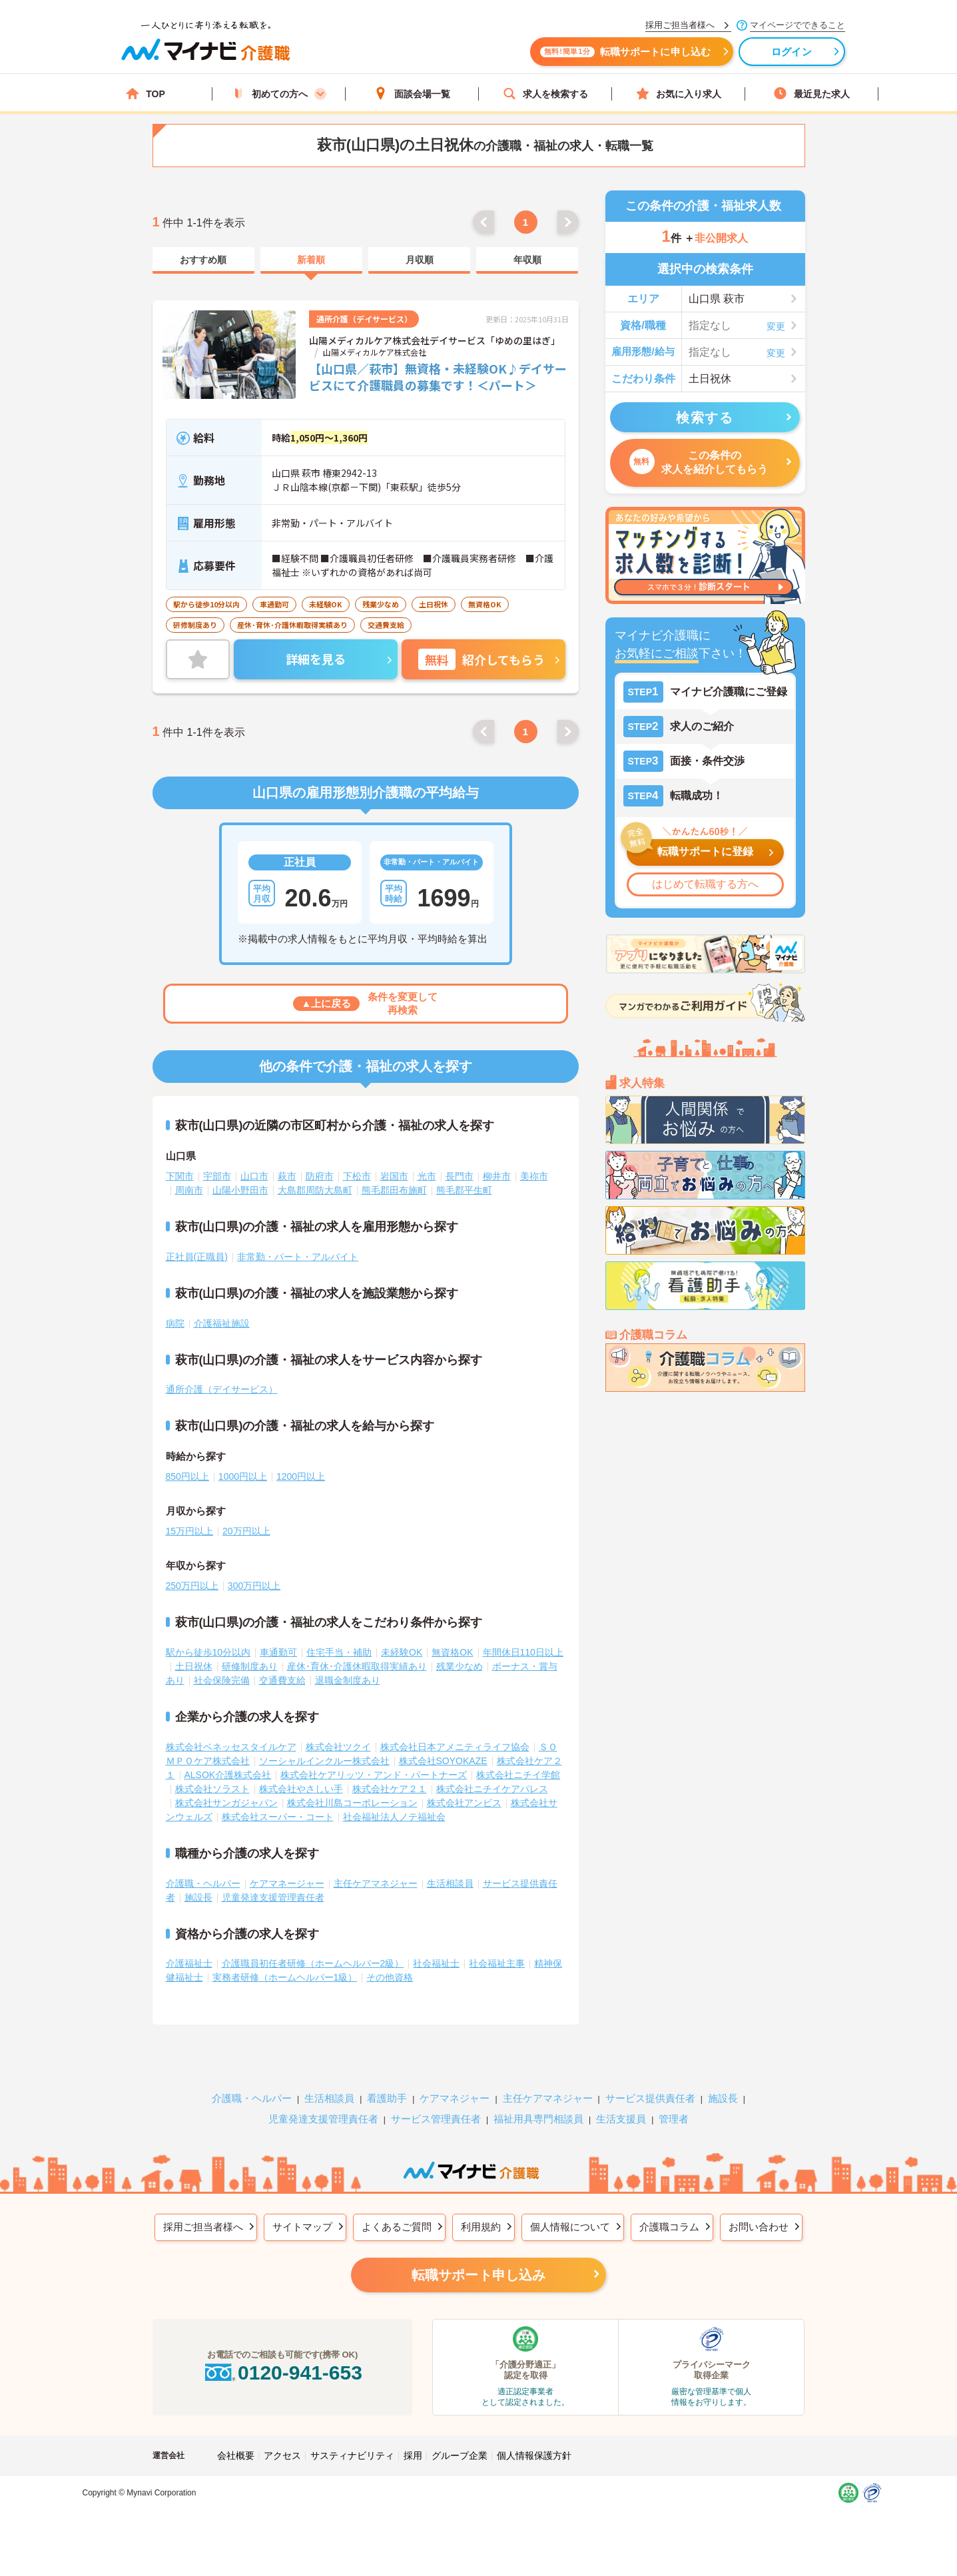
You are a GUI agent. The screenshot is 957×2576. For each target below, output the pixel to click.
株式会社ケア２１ (389, 1788)
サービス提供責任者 (650, 2098)
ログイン (791, 51)
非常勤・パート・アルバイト (297, 1256)
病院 (175, 1323)
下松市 (357, 1176)
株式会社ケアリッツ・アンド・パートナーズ (373, 1775)
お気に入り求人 (678, 94)
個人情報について (570, 2226)
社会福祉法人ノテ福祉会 (394, 1816)
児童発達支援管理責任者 (273, 1897)
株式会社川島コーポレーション (352, 1802)
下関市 (180, 1176)
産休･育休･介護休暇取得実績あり (357, 1666)
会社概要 (235, 2455)
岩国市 (394, 1176)
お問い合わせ (759, 2226)
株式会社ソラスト (212, 1788)
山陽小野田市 (240, 1190)
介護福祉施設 (222, 1323)
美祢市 (534, 1176)
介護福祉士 (189, 1963)
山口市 (254, 1176)
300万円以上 (254, 1585)
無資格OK (452, 1652)
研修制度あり (250, 1666)
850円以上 (187, 1476)
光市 (427, 1176)
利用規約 (481, 2226)
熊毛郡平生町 (464, 1190)
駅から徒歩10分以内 (208, 1652)
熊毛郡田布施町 (394, 1190)
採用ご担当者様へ (203, 2226)
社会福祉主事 (497, 1963)
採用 (413, 2455)
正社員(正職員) (197, 1256)
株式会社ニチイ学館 (518, 1775)
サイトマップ (302, 2226)
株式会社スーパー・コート (278, 1816)
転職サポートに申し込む (625, 51)
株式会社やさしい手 (301, 1788)
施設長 (198, 1897)
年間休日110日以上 (523, 1652)
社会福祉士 (436, 1963)
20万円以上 (246, 1531)
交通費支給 (282, 1680)
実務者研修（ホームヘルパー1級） (285, 1977)
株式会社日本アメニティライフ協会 (454, 1747)
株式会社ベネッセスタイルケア (231, 1747)
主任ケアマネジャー (376, 1883)
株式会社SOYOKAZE (443, 1761)
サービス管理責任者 (436, 2118)
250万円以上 (192, 1585)
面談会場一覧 (412, 94)
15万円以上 (190, 1531)
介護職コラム (669, 2226)
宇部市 (217, 1176)
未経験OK (401, 1652)
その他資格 (389, 1977)
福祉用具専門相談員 (538, 2118)
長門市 (460, 1176)
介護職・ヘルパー (203, 1883)
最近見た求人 (812, 94)
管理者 (674, 2118)
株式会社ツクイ (338, 1747)
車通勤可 (278, 1652)
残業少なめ (459, 1666)
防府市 (320, 1176)
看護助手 (387, 2098)
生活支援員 (621, 2118)
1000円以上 (242, 1476)
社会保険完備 (222, 1680)
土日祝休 (193, 1666)
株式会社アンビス (464, 1802)
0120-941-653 (282, 2373)
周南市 (189, 1190)
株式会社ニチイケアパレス (492, 1788)
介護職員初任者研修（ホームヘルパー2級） (313, 1963)
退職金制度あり (347, 1680)
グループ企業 (459, 2455)
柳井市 (497, 1176)
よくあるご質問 (397, 2226)
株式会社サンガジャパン (226, 1802)
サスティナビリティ (352, 2455)
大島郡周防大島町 (315, 1190)
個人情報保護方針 (534, 2455)
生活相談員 (450, 1883)
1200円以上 (300, 1476)
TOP (145, 94)
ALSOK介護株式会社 (228, 1775)
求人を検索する (545, 94)
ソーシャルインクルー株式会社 (324, 1761)
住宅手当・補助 (339, 1652)
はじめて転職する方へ (705, 884)
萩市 (287, 1176)
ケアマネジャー (454, 2098)
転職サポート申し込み (479, 2275)
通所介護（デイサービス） (222, 1389)
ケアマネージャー (287, 1883)
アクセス (282, 2455)
